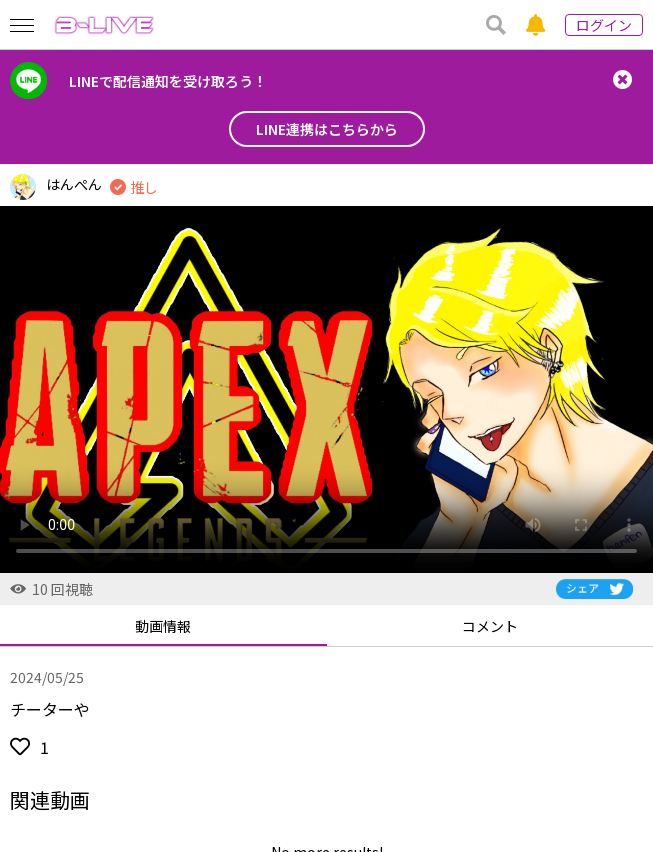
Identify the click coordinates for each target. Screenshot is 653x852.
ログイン (604, 25)
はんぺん (74, 184)
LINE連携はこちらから (327, 129)
